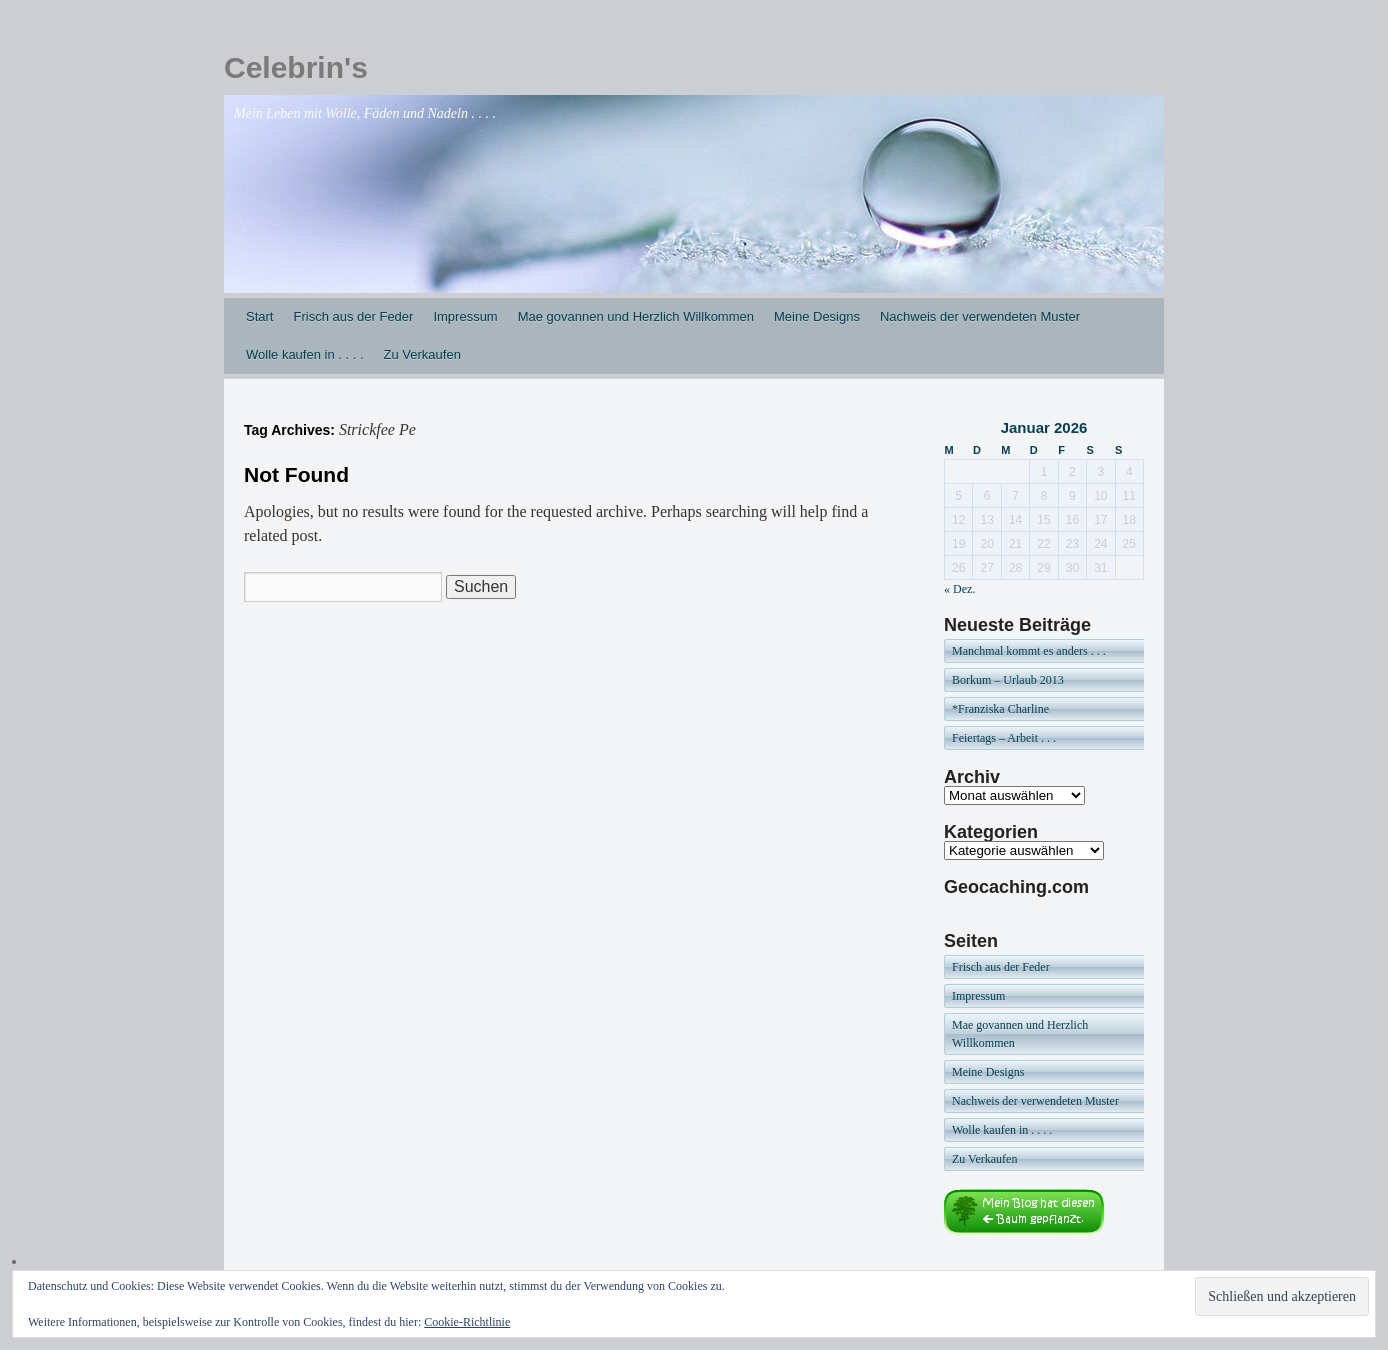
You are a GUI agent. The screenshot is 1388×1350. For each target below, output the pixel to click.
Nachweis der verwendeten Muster (980, 316)
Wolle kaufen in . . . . (305, 354)
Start (259, 316)
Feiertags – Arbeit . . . (1004, 738)
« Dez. (959, 589)
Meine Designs (817, 316)
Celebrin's (296, 67)
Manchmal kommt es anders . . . (1029, 651)
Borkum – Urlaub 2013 (1008, 680)
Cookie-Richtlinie (467, 1322)
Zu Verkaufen (422, 354)
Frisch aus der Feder (353, 316)
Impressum (465, 316)
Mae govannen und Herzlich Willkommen (636, 316)
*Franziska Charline (1000, 709)
